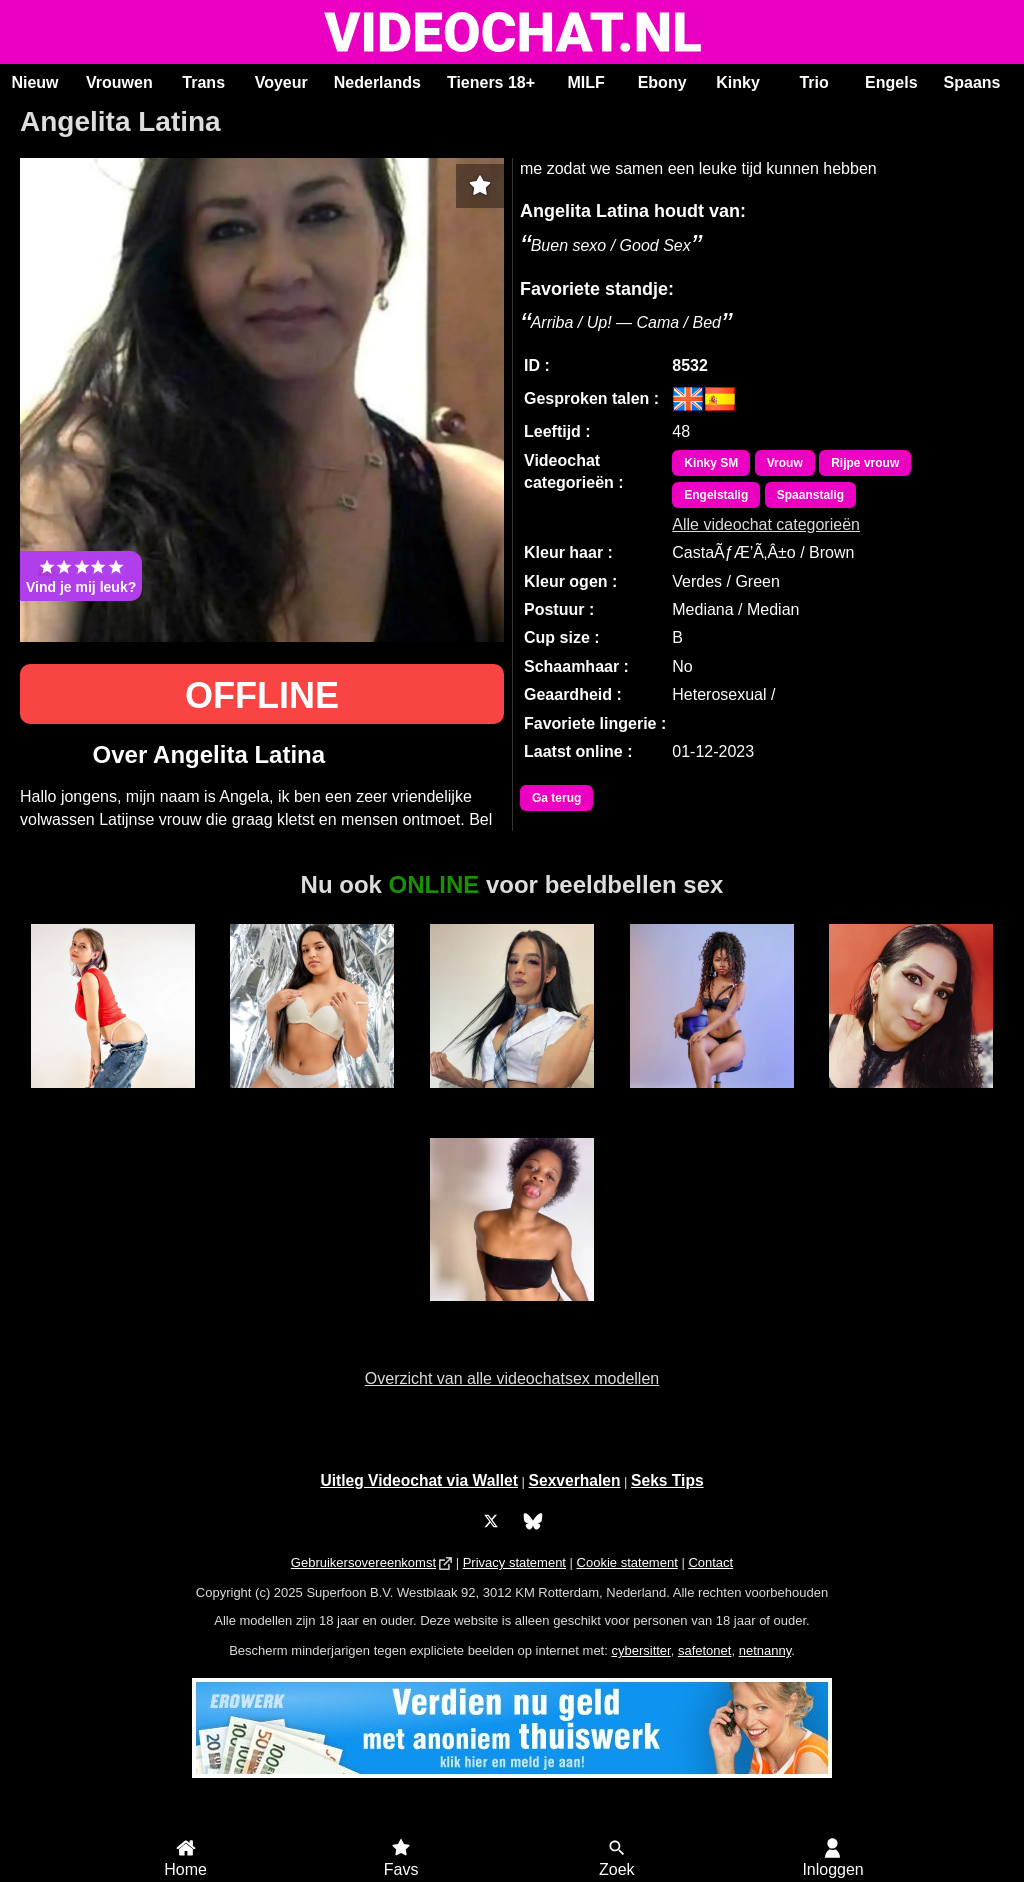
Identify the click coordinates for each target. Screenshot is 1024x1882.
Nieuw (34, 82)
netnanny (765, 1650)
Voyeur (281, 82)
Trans (203, 82)
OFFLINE (262, 695)
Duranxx (512, 1312)
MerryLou (711, 1099)
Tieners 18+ (491, 82)
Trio (813, 82)
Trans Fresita (512, 1099)
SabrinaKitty (113, 1099)
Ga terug (556, 798)
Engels (891, 82)
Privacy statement (514, 1562)
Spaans (972, 82)
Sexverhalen (575, 1480)
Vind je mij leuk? (81, 576)
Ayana (911, 1099)
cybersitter (640, 1650)
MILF (585, 82)
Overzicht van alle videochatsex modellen (512, 1378)
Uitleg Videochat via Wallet (419, 1480)
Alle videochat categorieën (766, 524)
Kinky (738, 82)
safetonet (705, 1650)
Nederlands (377, 82)
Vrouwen (119, 82)
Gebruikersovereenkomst (363, 1562)
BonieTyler (312, 1099)
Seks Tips (667, 1480)
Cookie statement (627, 1562)
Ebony (662, 82)
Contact (710, 1562)
